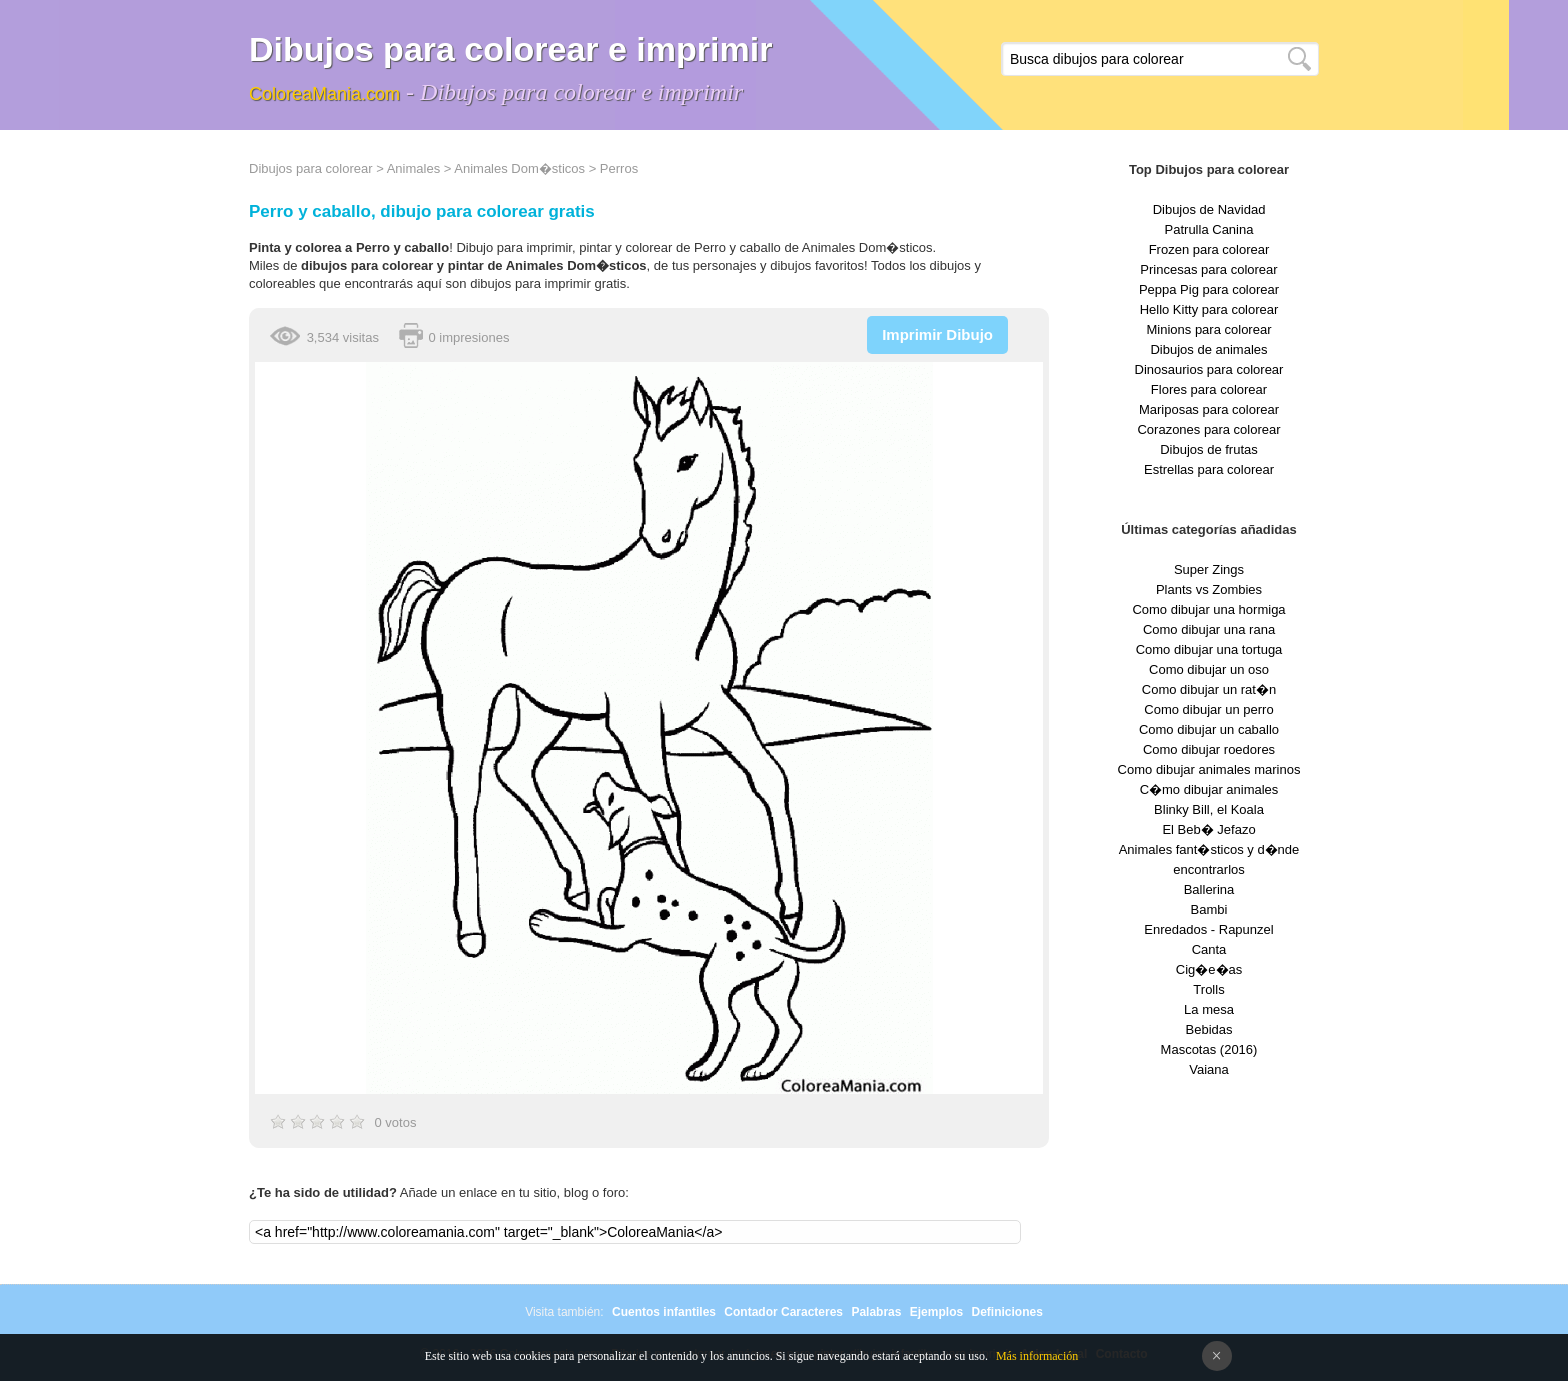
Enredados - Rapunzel (1208, 929)
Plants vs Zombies (1209, 589)
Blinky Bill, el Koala (1209, 809)
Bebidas (1209, 1029)
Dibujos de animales (1208, 349)
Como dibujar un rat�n (1209, 689)
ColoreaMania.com (324, 94)
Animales (413, 168)
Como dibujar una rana (1209, 629)
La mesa (1209, 1009)
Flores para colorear (1209, 389)
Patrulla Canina (1209, 229)
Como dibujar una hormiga (1208, 609)
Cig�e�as (1209, 969)
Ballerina (1209, 889)
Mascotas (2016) (1209, 1049)
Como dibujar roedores (1209, 749)
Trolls (1208, 989)
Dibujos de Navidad (1209, 209)
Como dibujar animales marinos (1209, 769)
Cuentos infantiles (664, 1312)
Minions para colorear (1208, 329)
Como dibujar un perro (1208, 709)
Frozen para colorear (1209, 249)
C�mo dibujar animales (1209, 789)
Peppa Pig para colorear (1209, 289)
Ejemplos (936, 1312)
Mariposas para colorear (1209, 409)
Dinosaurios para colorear (1209, 369)
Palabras (876, 1312)
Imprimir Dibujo (937, 334)
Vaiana (1209, 1069)
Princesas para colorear (1208, 269)
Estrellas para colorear (1209, 469)
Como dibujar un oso (1209, 669)
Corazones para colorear (1208, 429)
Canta (1209, 949)
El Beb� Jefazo (1208, 829)
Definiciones (1006, 1312)
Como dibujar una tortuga (1209, 649)
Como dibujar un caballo (1209, 729)
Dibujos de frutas (1209, 449)
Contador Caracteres (783, 1312)
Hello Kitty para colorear (1209, 309)
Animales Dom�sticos (519, 168)
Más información (1037, 1356)
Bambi (1209, 909)
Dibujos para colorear (311, 168)
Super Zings (1209, 569)
